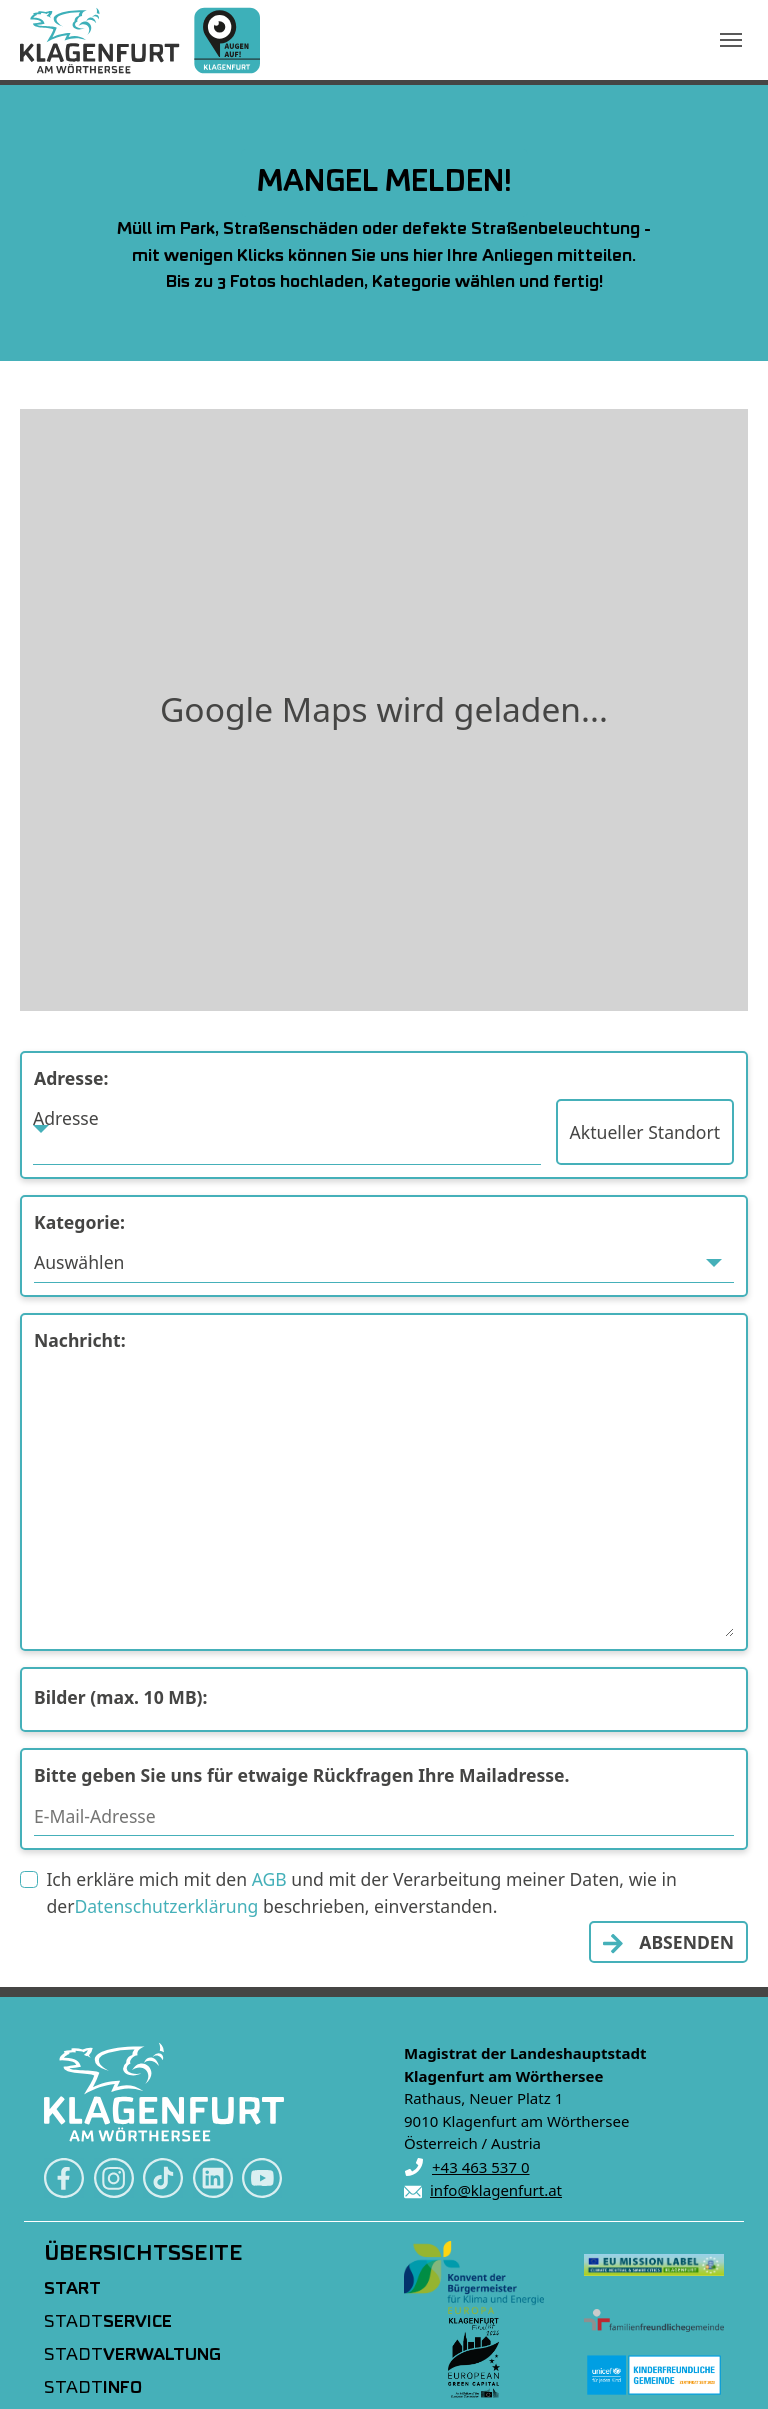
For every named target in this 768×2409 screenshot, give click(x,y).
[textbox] (287, 1118)
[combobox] (287, 1132)
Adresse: (71, 1078)
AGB (269, 1879)
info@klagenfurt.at (496, 2190)
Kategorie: (79, 1222)
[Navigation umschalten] (731, 40)
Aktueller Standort (645, 1132)
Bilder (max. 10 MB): (121, 1697)
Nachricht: (80, 1340)
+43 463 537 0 (481, 2167)
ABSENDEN (686, 1942)
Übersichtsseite (143, 2254)
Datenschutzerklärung (166, 1906)
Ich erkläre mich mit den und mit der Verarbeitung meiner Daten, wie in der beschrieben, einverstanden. (361, 1892)
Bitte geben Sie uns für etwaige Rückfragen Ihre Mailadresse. (302, 1775)
